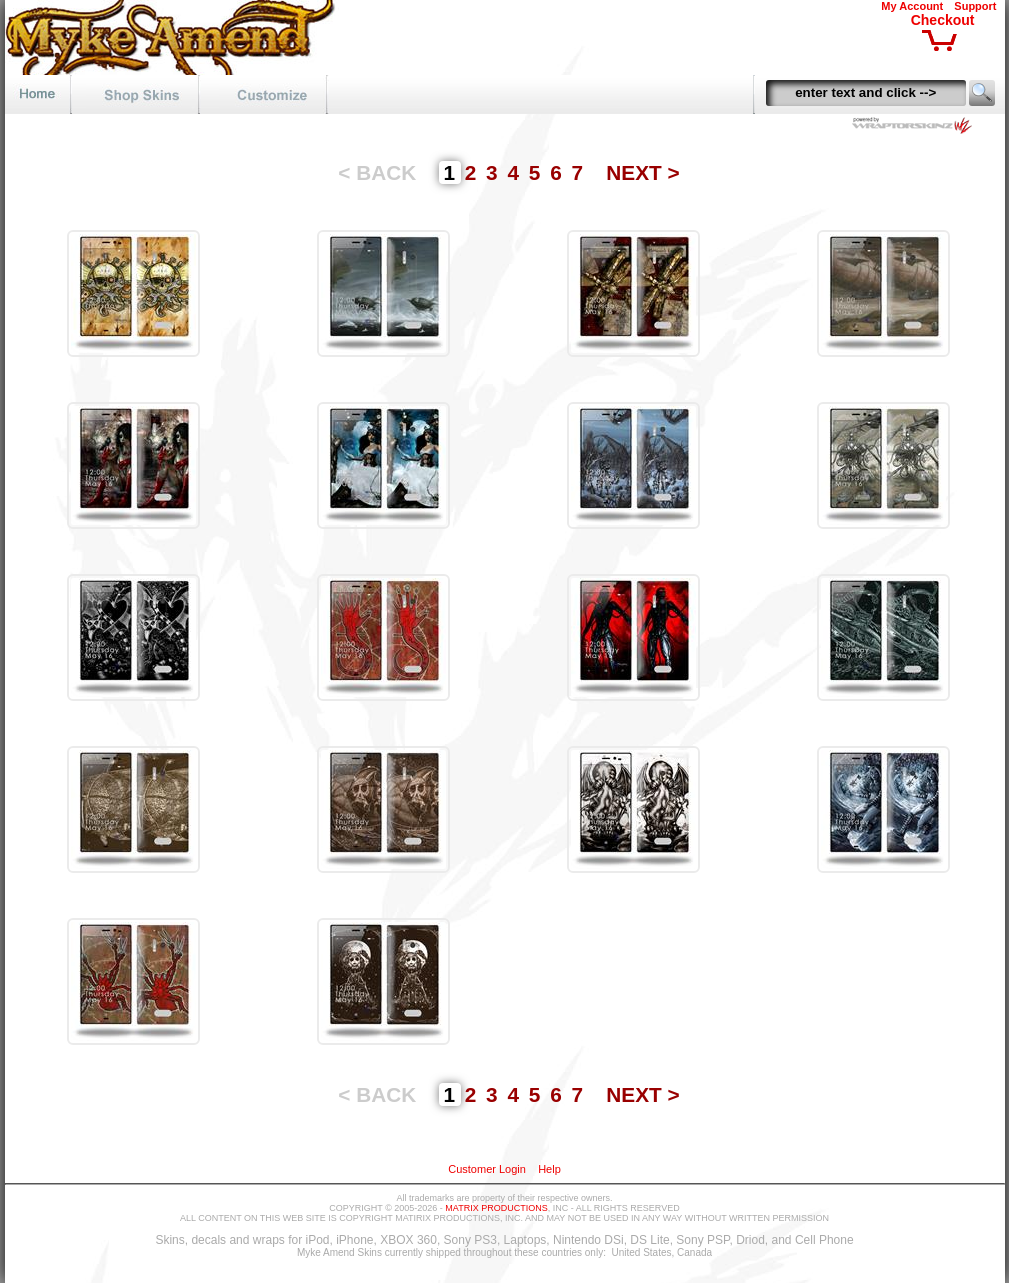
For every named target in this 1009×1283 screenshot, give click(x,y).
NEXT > (642, 172)
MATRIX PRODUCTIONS (496, 1208)
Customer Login (487, 1169)
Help (549, 1169)
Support (975, 6)
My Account (912, 6)
